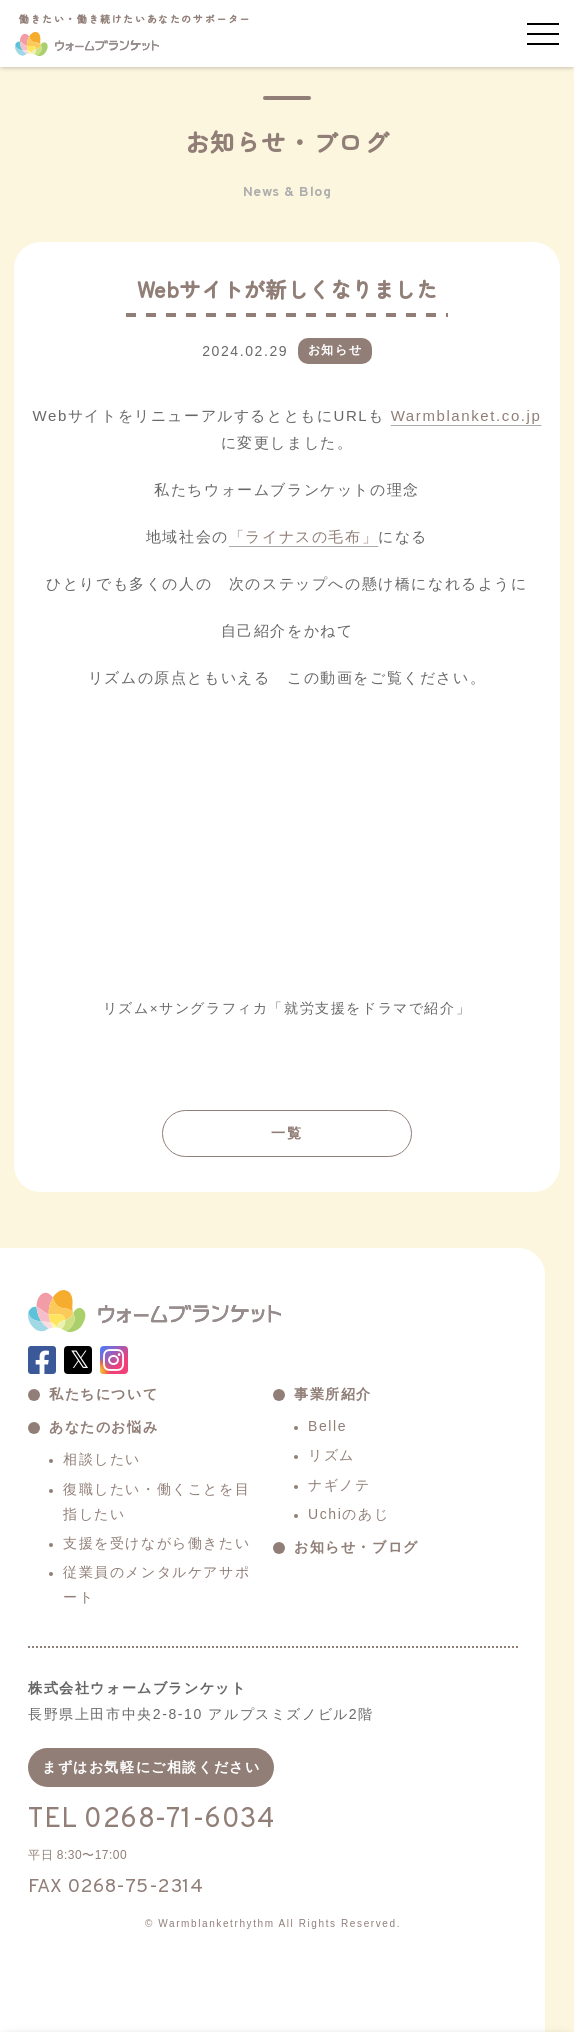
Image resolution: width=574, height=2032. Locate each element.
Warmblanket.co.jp (466, 415)
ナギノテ (339, 1485)
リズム (331, 1455)
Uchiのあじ (348, 1514)
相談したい (102, 1459)
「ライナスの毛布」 (303, 536)
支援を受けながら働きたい (156, 1543)
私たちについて (103, 1394)
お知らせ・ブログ (356, 1547)
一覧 (286, 1133)
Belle (327, 1426)
